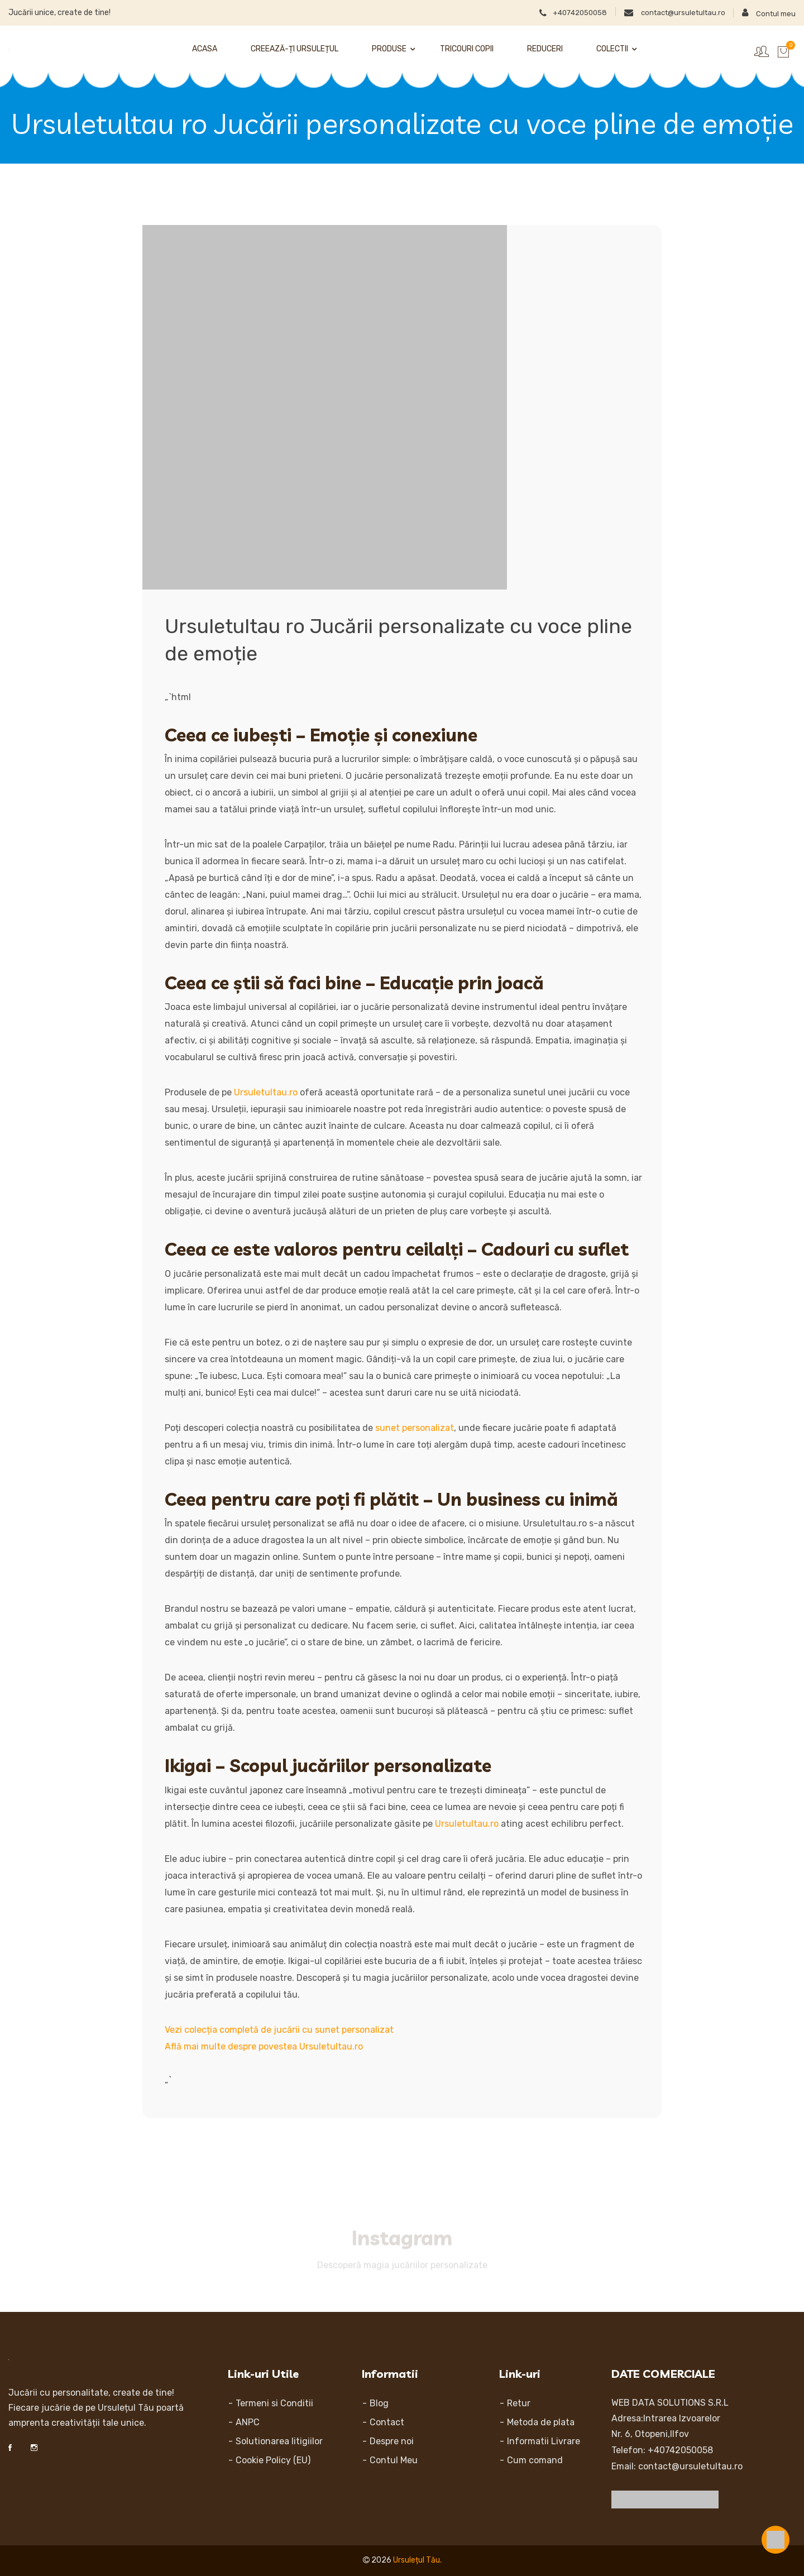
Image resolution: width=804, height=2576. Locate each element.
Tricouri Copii (467, 49)
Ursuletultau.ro (266, 1092)
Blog (379, 2403)
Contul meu (768, 12)
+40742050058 (551, 11)
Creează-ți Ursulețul (294, 49)
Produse (389, 49)
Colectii (612, 49)
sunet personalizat (414, 1428)
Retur (518, 2403)
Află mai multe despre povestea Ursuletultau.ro (264, 2046)
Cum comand (535, 2460)
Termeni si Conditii (274, 2403)
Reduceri (545, 49)
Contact (387, 2422)
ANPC (248, 2422)
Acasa (204, 49)
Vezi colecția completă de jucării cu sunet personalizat (279, 2029)
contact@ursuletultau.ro (663, 11)
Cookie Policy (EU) (273, 2460)
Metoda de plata (541, 2422)
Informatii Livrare (543, 2441)
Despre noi (392, 2441)
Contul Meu (394, 2460)
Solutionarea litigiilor (279, 2441)
